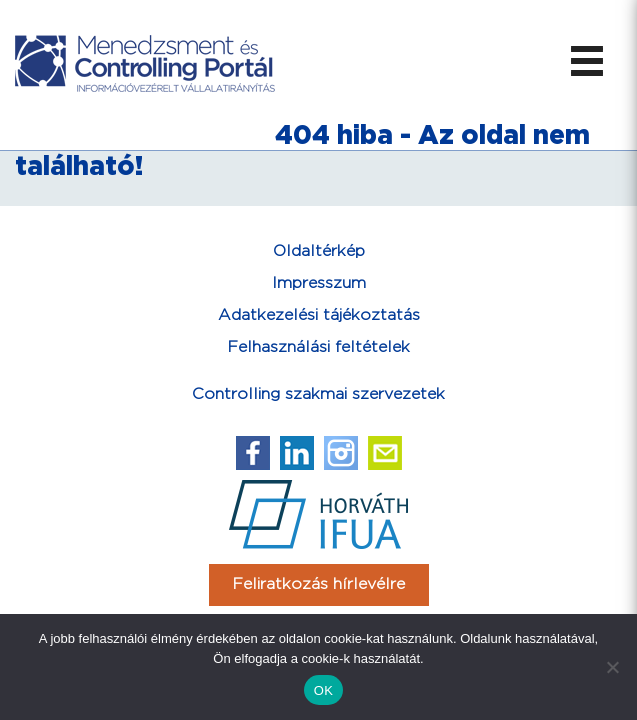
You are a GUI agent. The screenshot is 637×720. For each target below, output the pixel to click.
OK (323, 690)
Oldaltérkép (319, 251)
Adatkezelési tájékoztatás (319, 315)
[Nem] (612, 667)
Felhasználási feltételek (318, 347)
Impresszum (319, 283)
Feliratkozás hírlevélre (318, 584)
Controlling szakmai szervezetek (318, 394)
